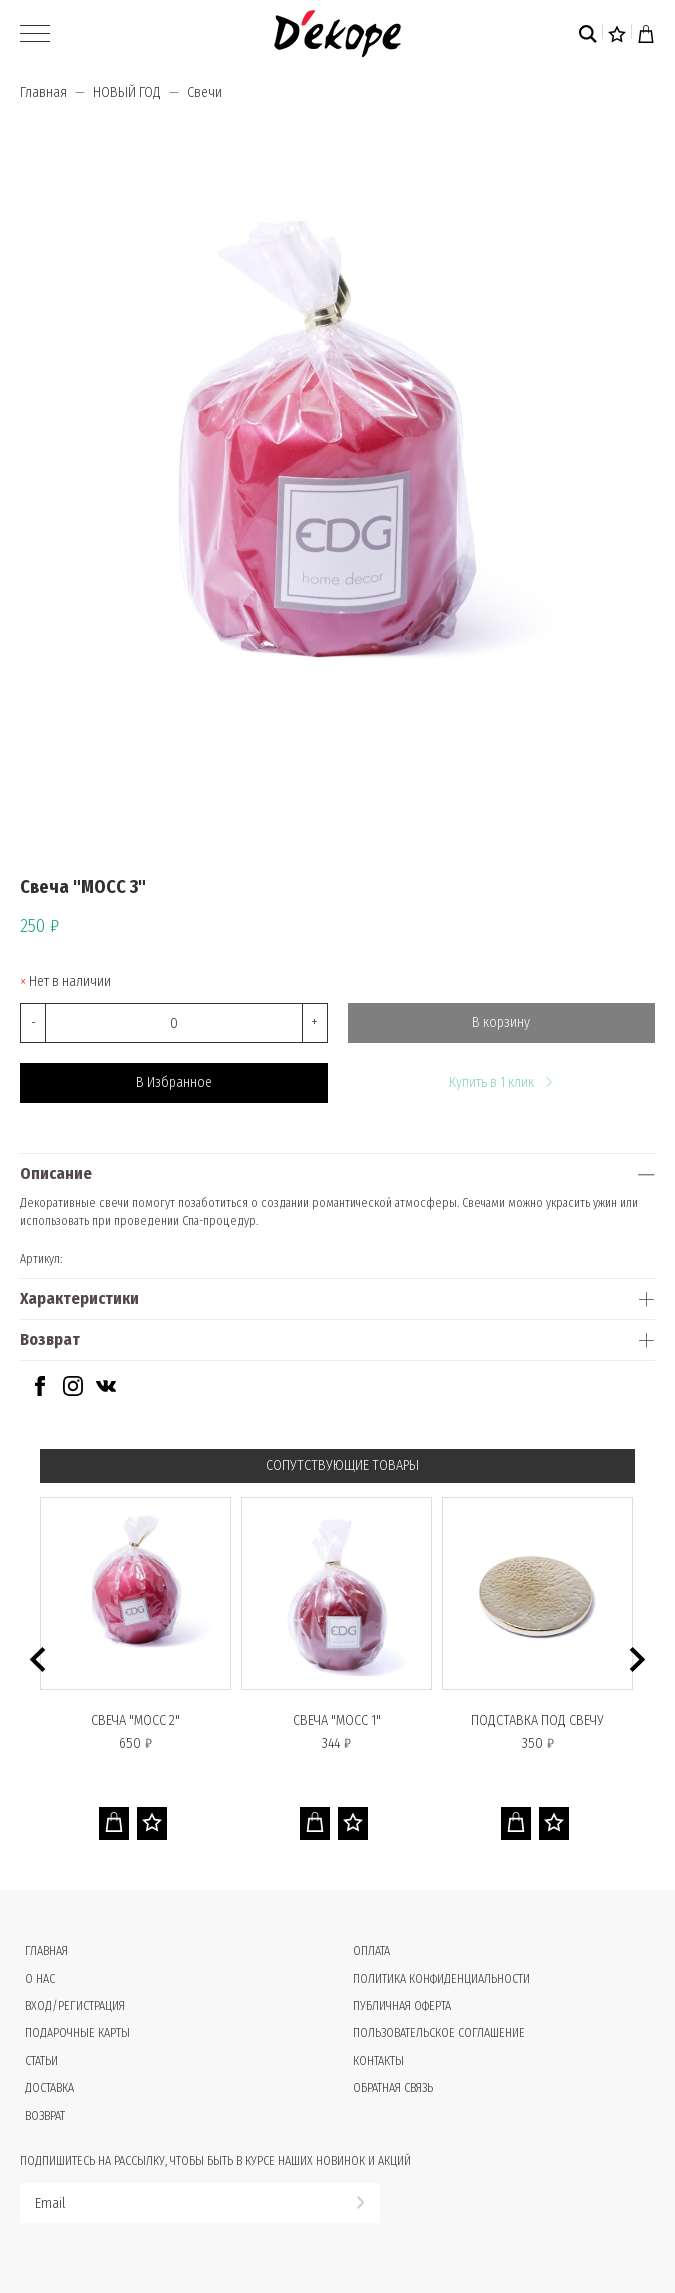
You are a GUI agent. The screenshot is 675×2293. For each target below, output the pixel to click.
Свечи (204, 92)
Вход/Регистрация (75, 2006)
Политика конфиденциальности (441, 1979)
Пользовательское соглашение (439, 2033)
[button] (37, 1659)
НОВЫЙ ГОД (127, 92)
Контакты (378, 2061)
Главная (43, 92)
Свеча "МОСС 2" (135, 1720)
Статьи (41, 2061)
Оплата (371, 1951)
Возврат (50, 1339)
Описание (56, 1173)
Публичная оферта (402, 2006)
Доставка (49, 2088)
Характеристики (79, 1298)
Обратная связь (393, 2088)
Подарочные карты (77, 2033)
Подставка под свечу (537, 1720)
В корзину (501, 1022)
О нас (40, 1979)
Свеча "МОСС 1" (337, 1720)
